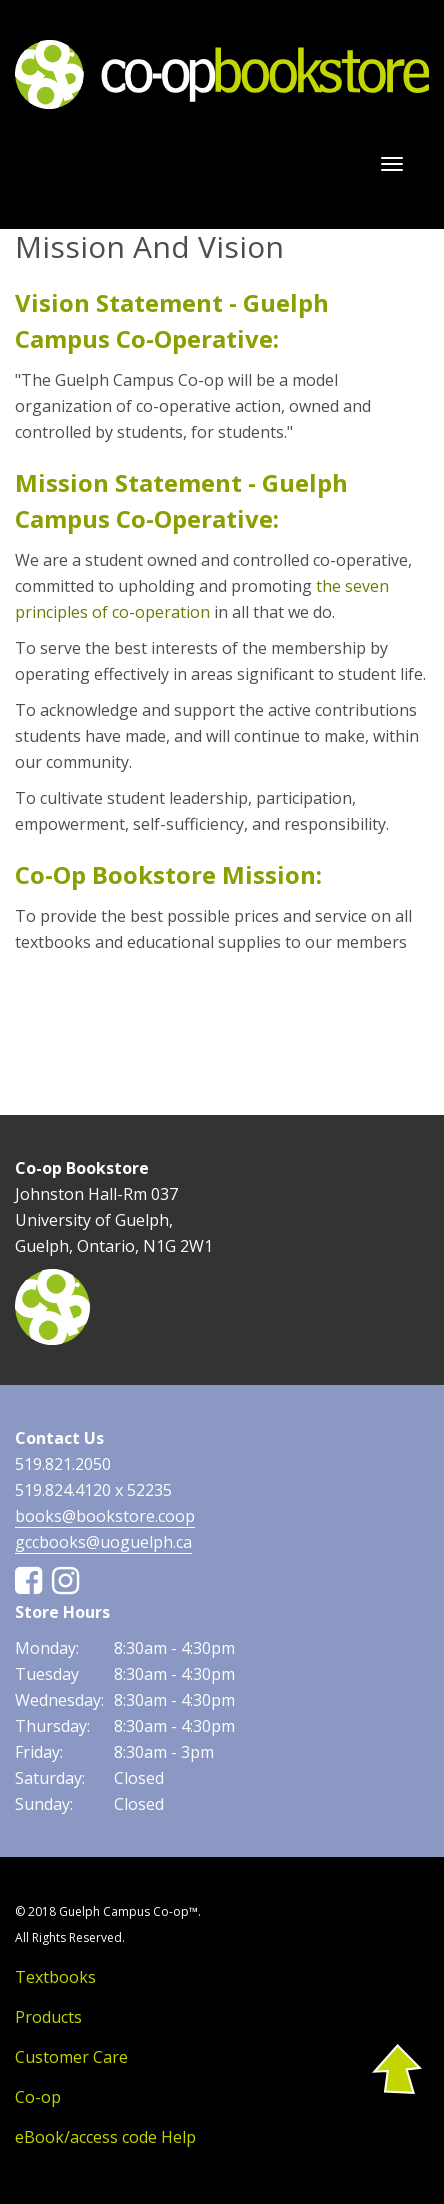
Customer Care (71, 2057)
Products (48, 2017)
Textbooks (55, 1977)
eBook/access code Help (105, 2137)
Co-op (38, 2097)
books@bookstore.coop (105, 1516)
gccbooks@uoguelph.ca (103, 1542)
